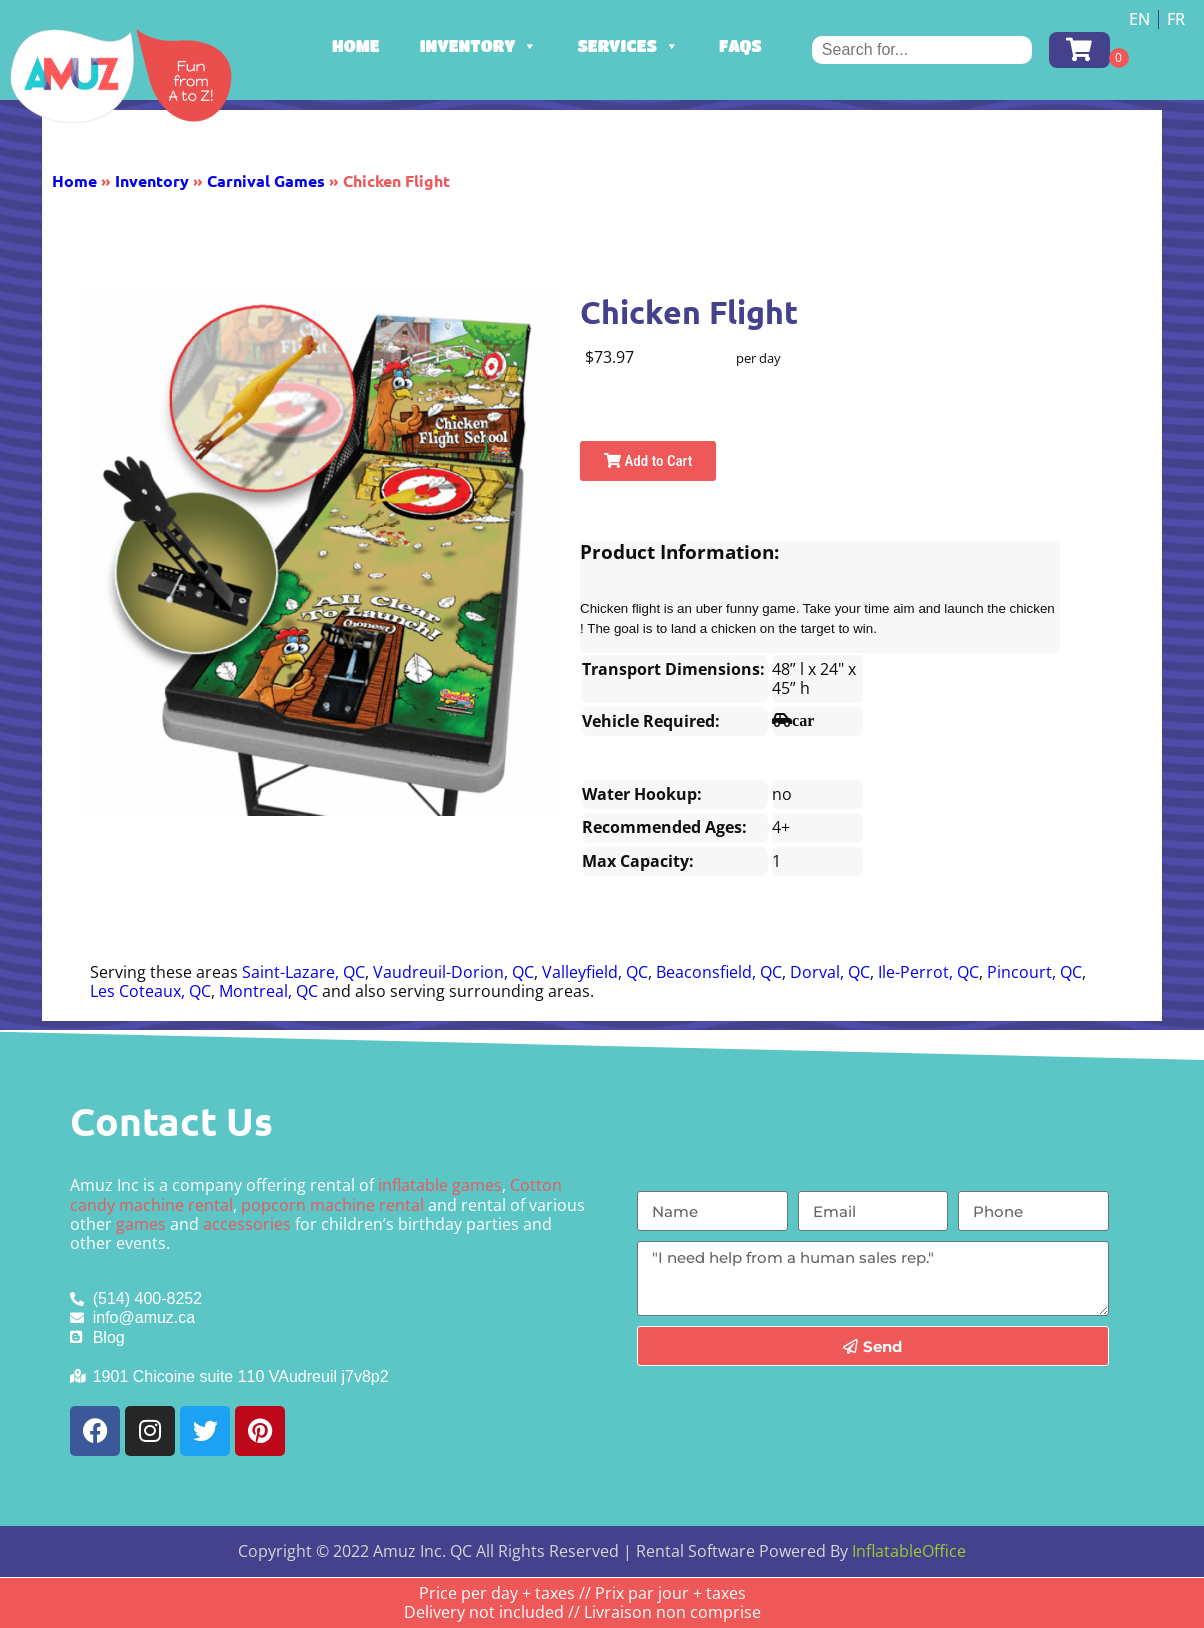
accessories (247, 1224)
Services (627, 45)
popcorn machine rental (332, 1205)
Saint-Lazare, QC (303, 972)
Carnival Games (266, 180)
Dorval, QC (830, 972)
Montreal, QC (268, 991)
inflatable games (440, 1185)
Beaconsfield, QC (719, 972)
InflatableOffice (909, 1551)
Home (356, 45)
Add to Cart (648, 461)
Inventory (479, 45)
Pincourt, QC (1034, 972)
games (141, 1224)
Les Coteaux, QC (150, 991)
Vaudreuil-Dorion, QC (453, 972)
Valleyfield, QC (595, 972)
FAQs (740, 45)
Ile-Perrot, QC (928, 972)
